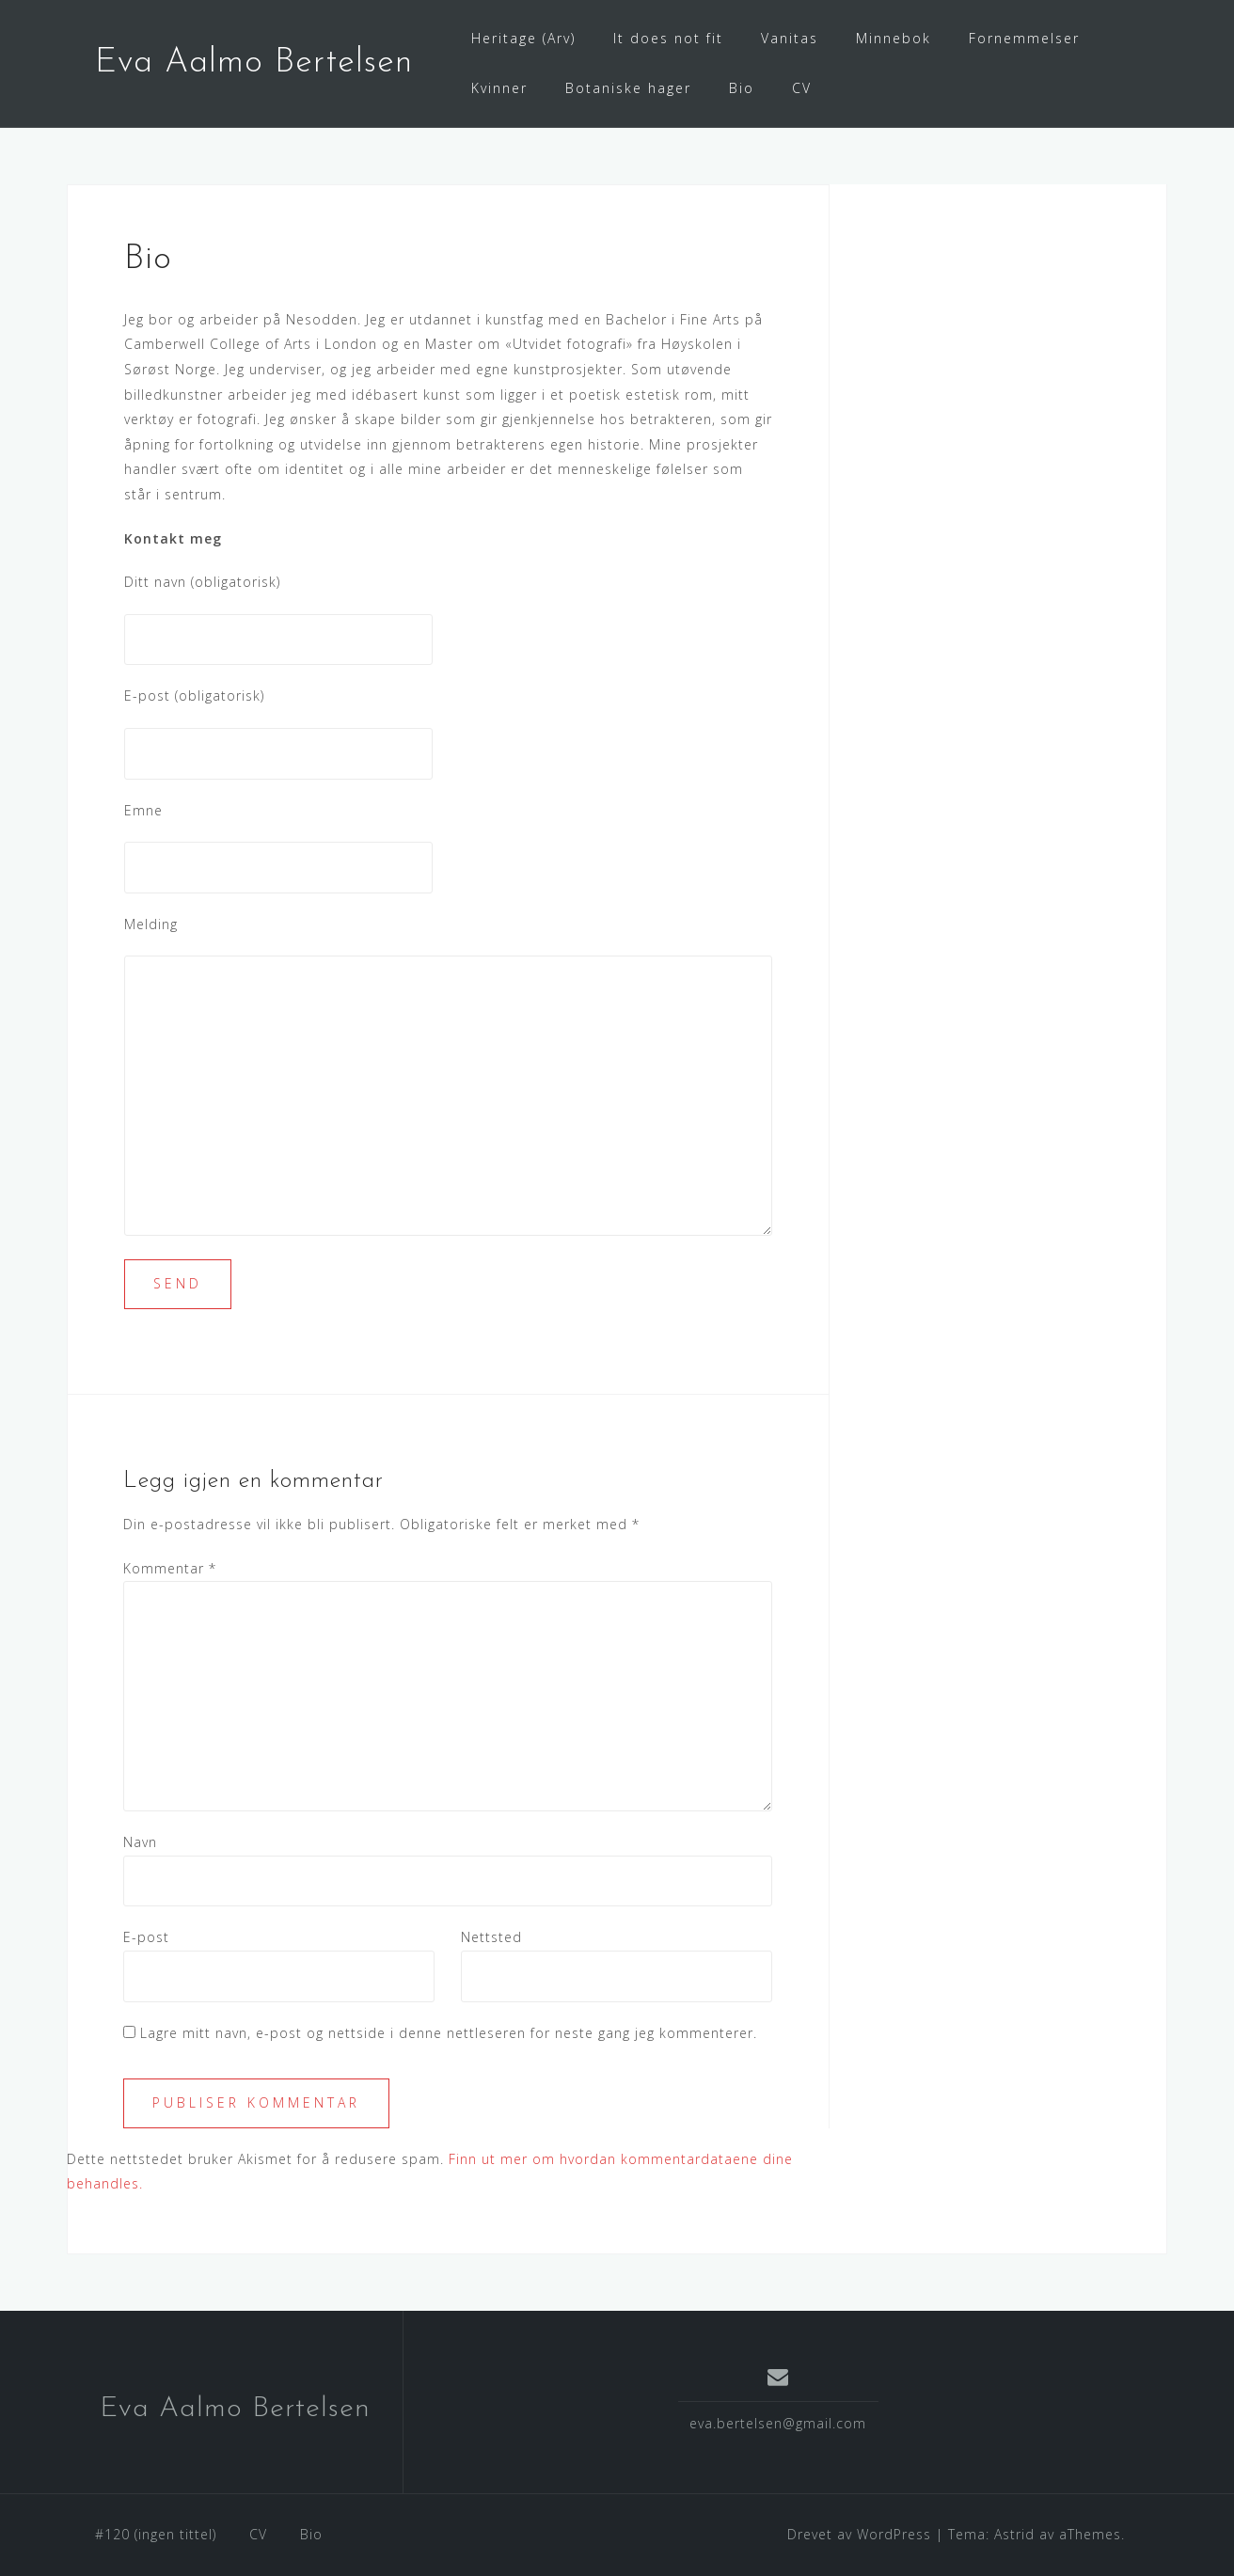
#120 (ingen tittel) (155, 2534)
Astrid (1014, 2534)
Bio (741, 88)
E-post (146, 1937)
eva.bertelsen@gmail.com (777, 2423)
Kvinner (499, 88)
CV (802, 88)
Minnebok (893, 38)
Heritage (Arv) (523, 38)
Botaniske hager (628, 88)
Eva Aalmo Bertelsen (254, 63)
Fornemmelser (1024, 38)
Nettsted (491, 1937)
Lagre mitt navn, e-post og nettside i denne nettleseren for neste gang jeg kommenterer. (448, 2033)
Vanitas (789, 38)
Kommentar (169, 1568)
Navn (140, 1842)
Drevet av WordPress (859, 2534)
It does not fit (668, 38)
